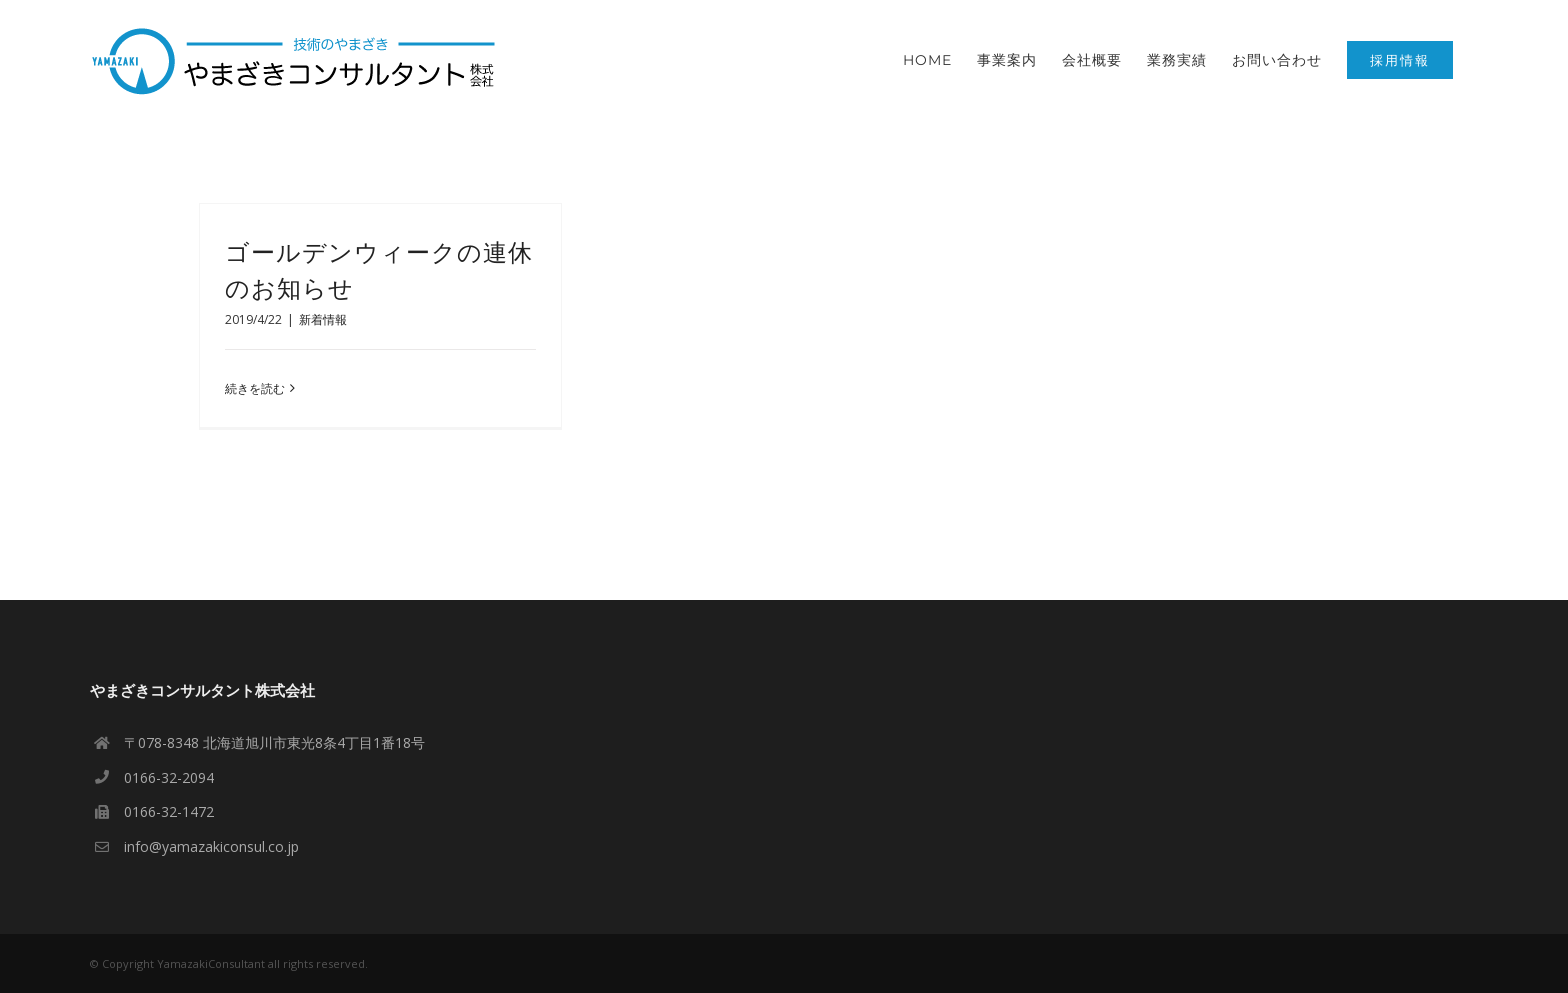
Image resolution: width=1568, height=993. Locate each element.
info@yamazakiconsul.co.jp (211, 846)
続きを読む (255, 388)
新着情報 (323, 319)
